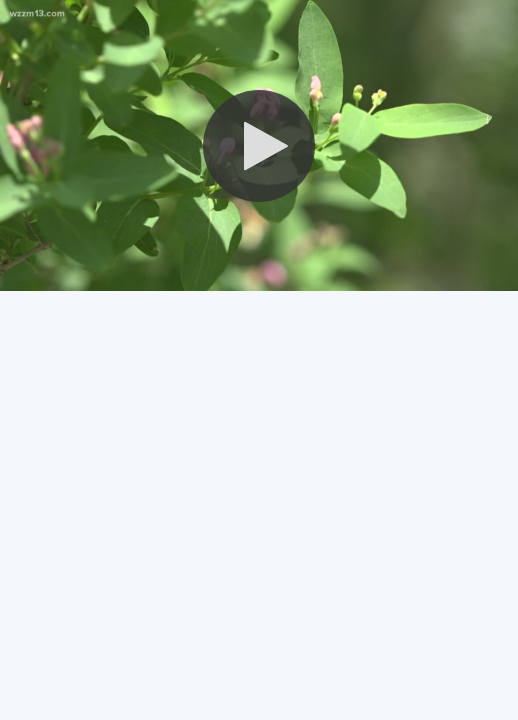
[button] (259, 146)
